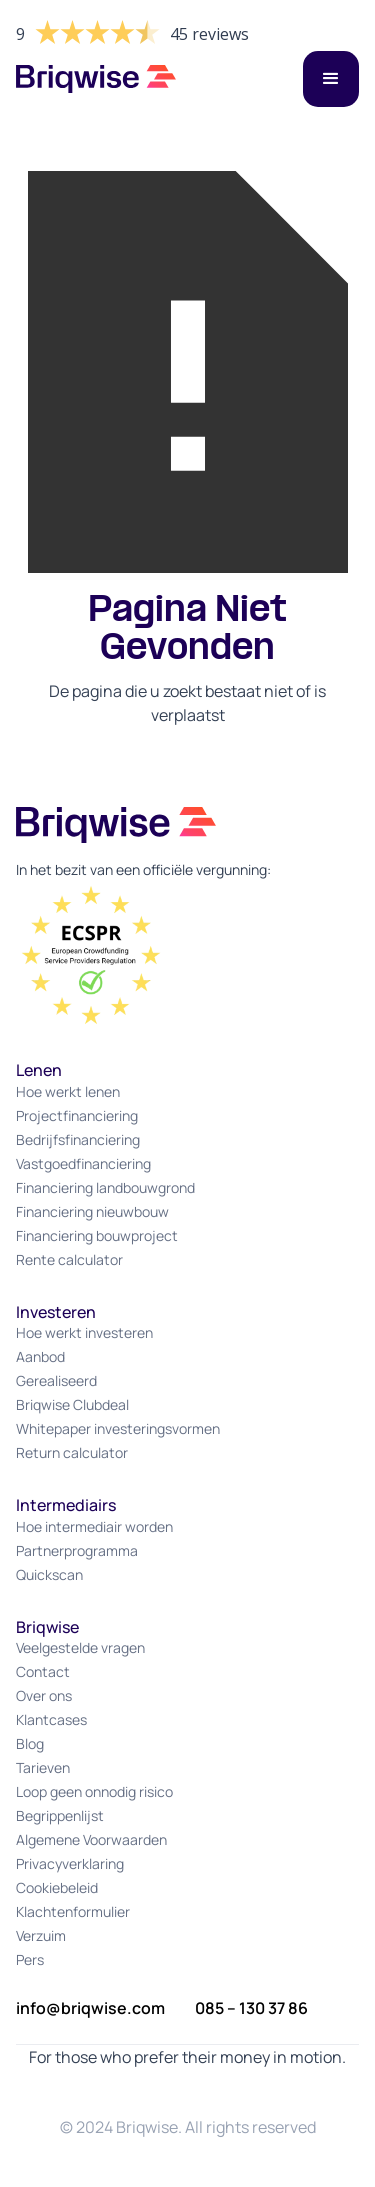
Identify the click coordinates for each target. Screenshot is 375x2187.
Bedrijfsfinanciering (78, 1139)
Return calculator (72, 1452)
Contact (43, 1671)
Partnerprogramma (77, 1550)
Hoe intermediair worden (94, 1526)
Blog (30, 1743)
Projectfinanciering (77, 1115)
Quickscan (49, 1574)
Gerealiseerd (56, 1380)
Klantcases (51, 1719)
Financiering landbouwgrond (105, 1187)
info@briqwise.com (90, 2008)
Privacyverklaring (70, 1863)
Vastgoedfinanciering (83, 1163)
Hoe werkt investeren (84, 1332)
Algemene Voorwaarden (91, 1839)
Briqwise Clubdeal (72, 1404)
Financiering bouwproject (97, 1235)
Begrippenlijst (60, 1815)
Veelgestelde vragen (80, 1647)
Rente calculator (69, 1259)
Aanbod (40, 1356)
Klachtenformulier (73, 1911)
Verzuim (41, 1935)
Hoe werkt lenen (68, 1091)
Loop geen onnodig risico (94, 1791)
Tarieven (43, 1767)
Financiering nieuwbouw (92, 1211)
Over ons (44, 1695)
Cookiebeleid (57, 1887)
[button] (331, 79)
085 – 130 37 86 (251, 2008)
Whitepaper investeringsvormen (118, 1428)
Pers (30, 1959)
